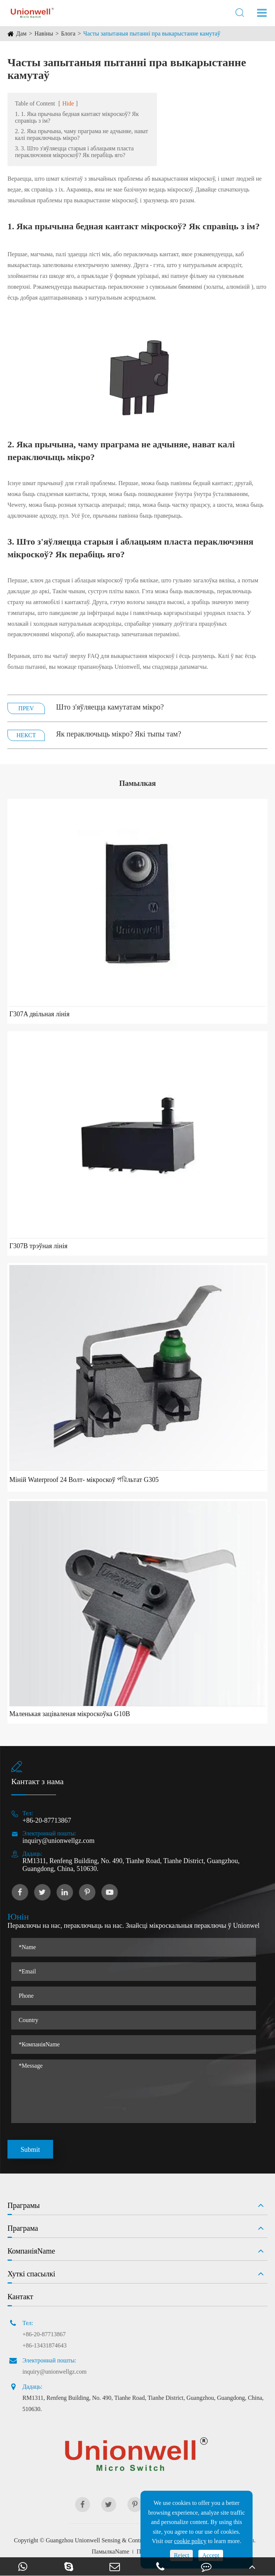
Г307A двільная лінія (39, 1014)
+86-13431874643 (44, 2345)
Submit (30, 2149)
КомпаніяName (31, 2251)
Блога (68, 33)
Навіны (43, 33)
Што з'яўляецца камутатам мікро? (110, 707)
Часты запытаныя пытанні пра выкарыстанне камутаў (151, 33)
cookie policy (190, 2541)
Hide (68, 103)
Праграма (22, 2228)
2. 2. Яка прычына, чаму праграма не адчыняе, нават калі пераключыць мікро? (81, 134)
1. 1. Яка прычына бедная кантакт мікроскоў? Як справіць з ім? (77, 117)
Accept (210, 2555)
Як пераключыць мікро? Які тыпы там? (118, 734)
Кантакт (20, 2296)
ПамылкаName (110, 2551)
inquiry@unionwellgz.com (58, 1840)
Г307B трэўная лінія (38, 1246)
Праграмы (23, 2205)
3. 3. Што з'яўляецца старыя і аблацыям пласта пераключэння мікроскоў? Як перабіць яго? (74, 151)
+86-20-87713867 (46, 1820)
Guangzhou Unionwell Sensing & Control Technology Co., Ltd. (122, 2540)
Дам (21, 33)
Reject (181, 2555)
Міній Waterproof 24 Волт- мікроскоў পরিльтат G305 (84, 1479)
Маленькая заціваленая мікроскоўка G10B (69, 1714)
